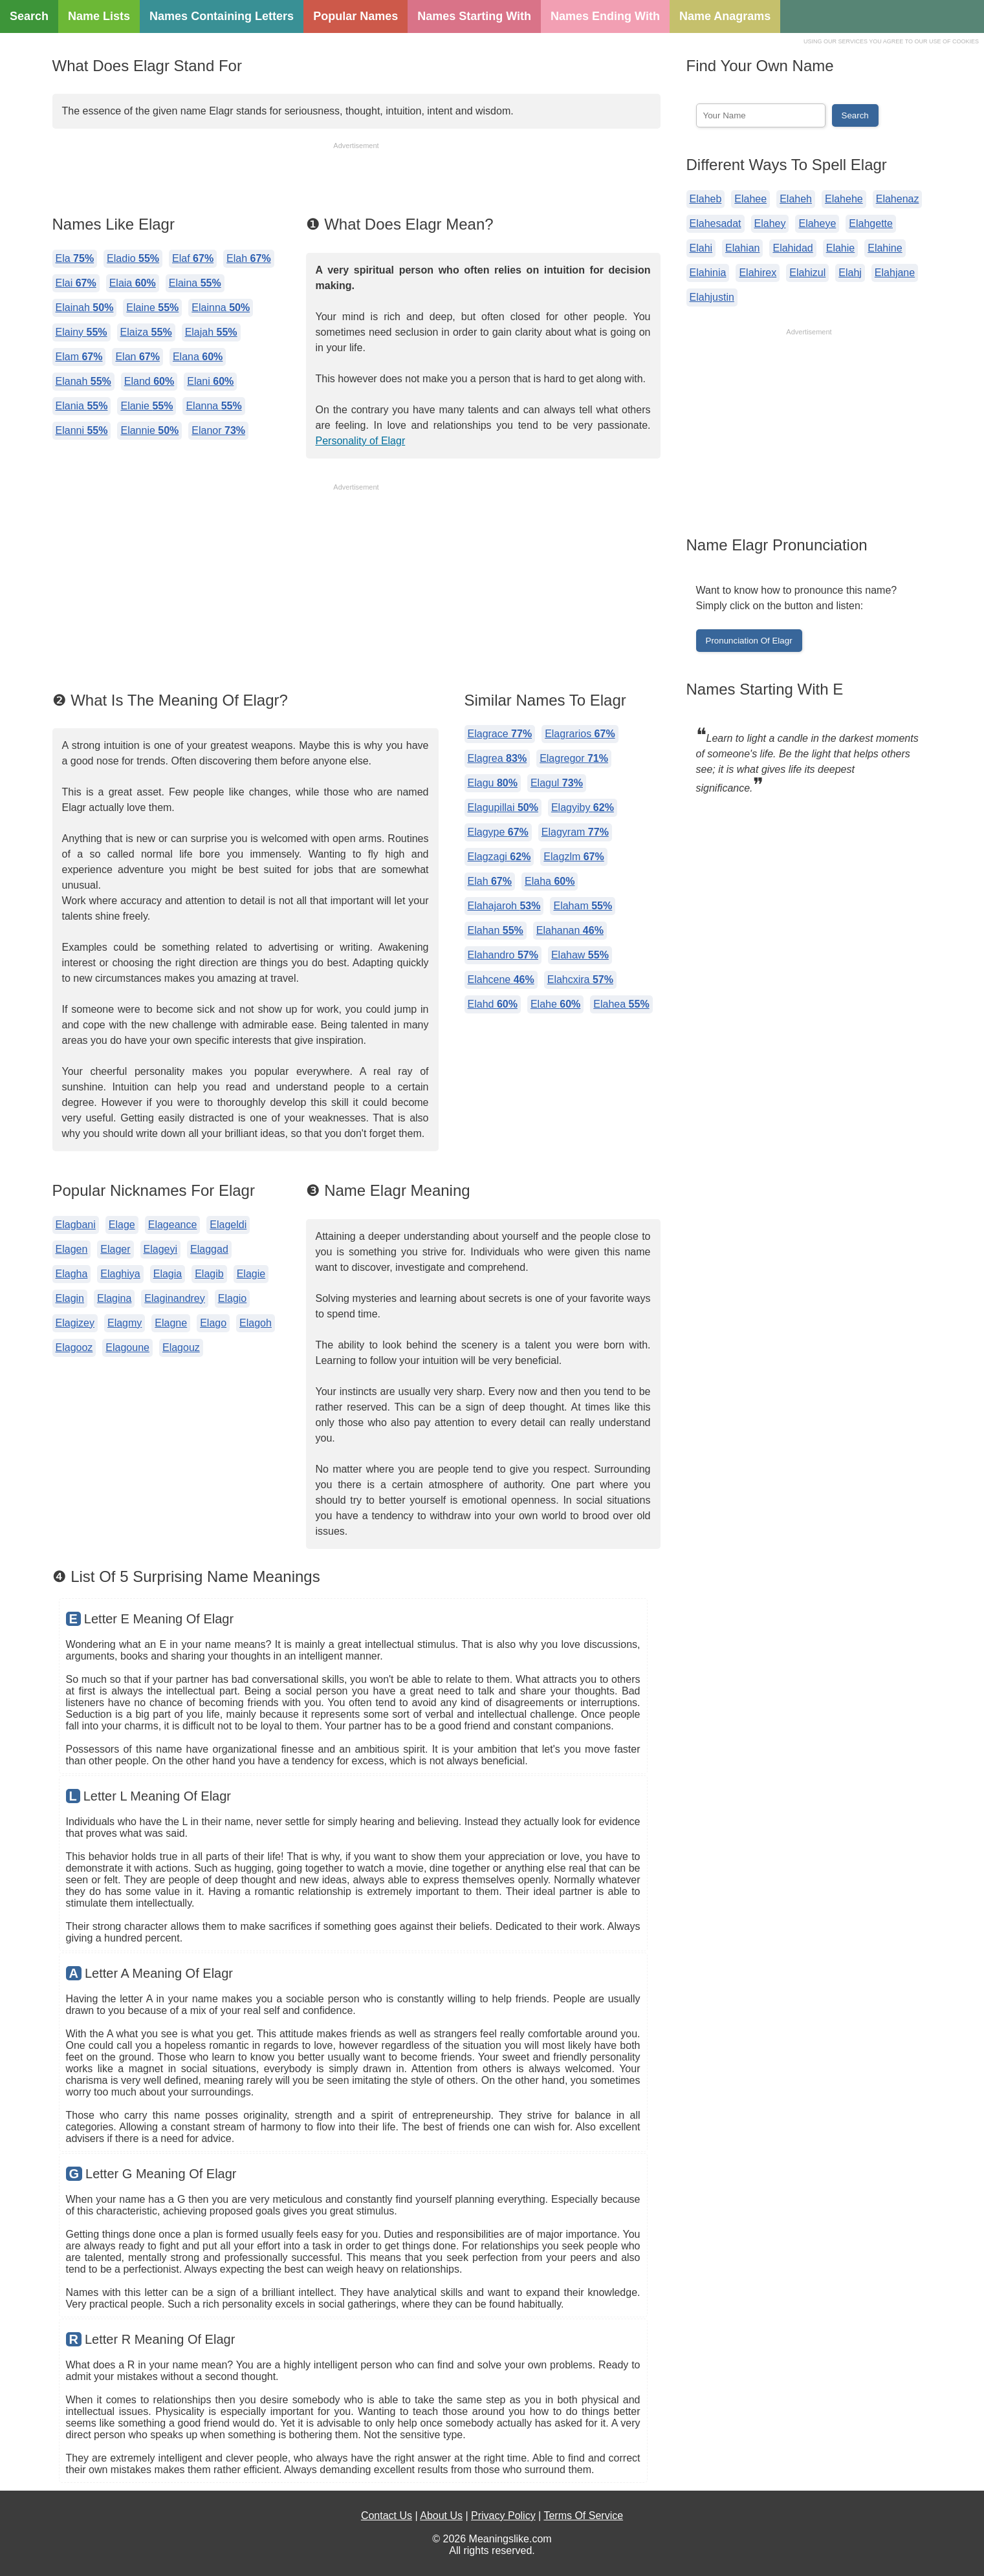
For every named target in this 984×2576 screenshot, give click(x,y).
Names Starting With (474, 16)
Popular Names (355, 16)
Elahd (493, 1004)
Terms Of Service (583, 2515)
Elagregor (574, 758)
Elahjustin (712, 297)
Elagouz (181, 1347)
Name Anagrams (725, 16)
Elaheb (706, 198)
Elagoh (255, 1322)
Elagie (251, 1273)
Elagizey (75, 1322)
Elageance (172, 1224)
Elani (210, 381)
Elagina (114, 1298)
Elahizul (807, 272)
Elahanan (570, 930)
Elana (198, 356)
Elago (213, 1322)
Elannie (149, 430)
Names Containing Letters (221, 16)
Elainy (81, 332)
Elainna (220, 307)
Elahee (750, 198)
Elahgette (871, 223)
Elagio (232, 1298)
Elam (79, 356)
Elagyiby (582, 807)
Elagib (209, 1273)
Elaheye (817, 223)
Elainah (85, 307)
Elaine (152, 307)
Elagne (171, 1322)
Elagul (556, 782)
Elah (248, 258)
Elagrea (497, 758)
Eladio (133, 258)
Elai (76, 282)
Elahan (495, 930)
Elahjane (895, 272)
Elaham (582, 905)
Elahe (555, 1004)
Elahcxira (580, 979)
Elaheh (796, 198)
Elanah (83, 381)
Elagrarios (580, 733)
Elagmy (124, 1322)
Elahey (770, 223)
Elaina (195, 282)
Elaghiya (120, 1273)
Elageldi (228, 1224)
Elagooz (74, 1347)
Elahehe (844, 198)
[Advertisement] (356, 180)
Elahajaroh (504, 905)
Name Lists (99, 16)
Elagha (72, 1273)
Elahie (840, 248)
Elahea (621, 1004)
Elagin (70, 1298)
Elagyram (575, 832)
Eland (149, 381)
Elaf (192, 258)
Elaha (549, 881)
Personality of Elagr (361, 440)
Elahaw (580, 954)
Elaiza (146, 332)
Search (29, 16)
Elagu (493, 782)
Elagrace (500, 733)
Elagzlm (573, 856)
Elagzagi (499, 856)
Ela (75, 258)
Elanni (82, 430)
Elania (82, 405)
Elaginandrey (174, 1298)
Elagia (167, 1273)
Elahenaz (897, 198)
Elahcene (501, 979)
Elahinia (708, 272)
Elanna (213, 405)
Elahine (885, 248)
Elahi (701, 248)
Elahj (850, 272)
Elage (122, 1224)
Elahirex (757, 272)
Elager (115, 1249)
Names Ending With (605, 16)
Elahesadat (715, 223)
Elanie (146, 405)
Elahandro (503, 954)
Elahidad (792, 248)
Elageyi (160, 1249)
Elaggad (209, 1249)
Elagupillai (503, 807)
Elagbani (76, 1224)
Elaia (132, 282)
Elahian (742, 248)
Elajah (211, 332)
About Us (441, 2515)
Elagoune (127, 1347)
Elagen (72, 1249)
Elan (137, 356)
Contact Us (386, 2515)
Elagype (498, 832)
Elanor (218, 430)
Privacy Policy (503, 2515)
